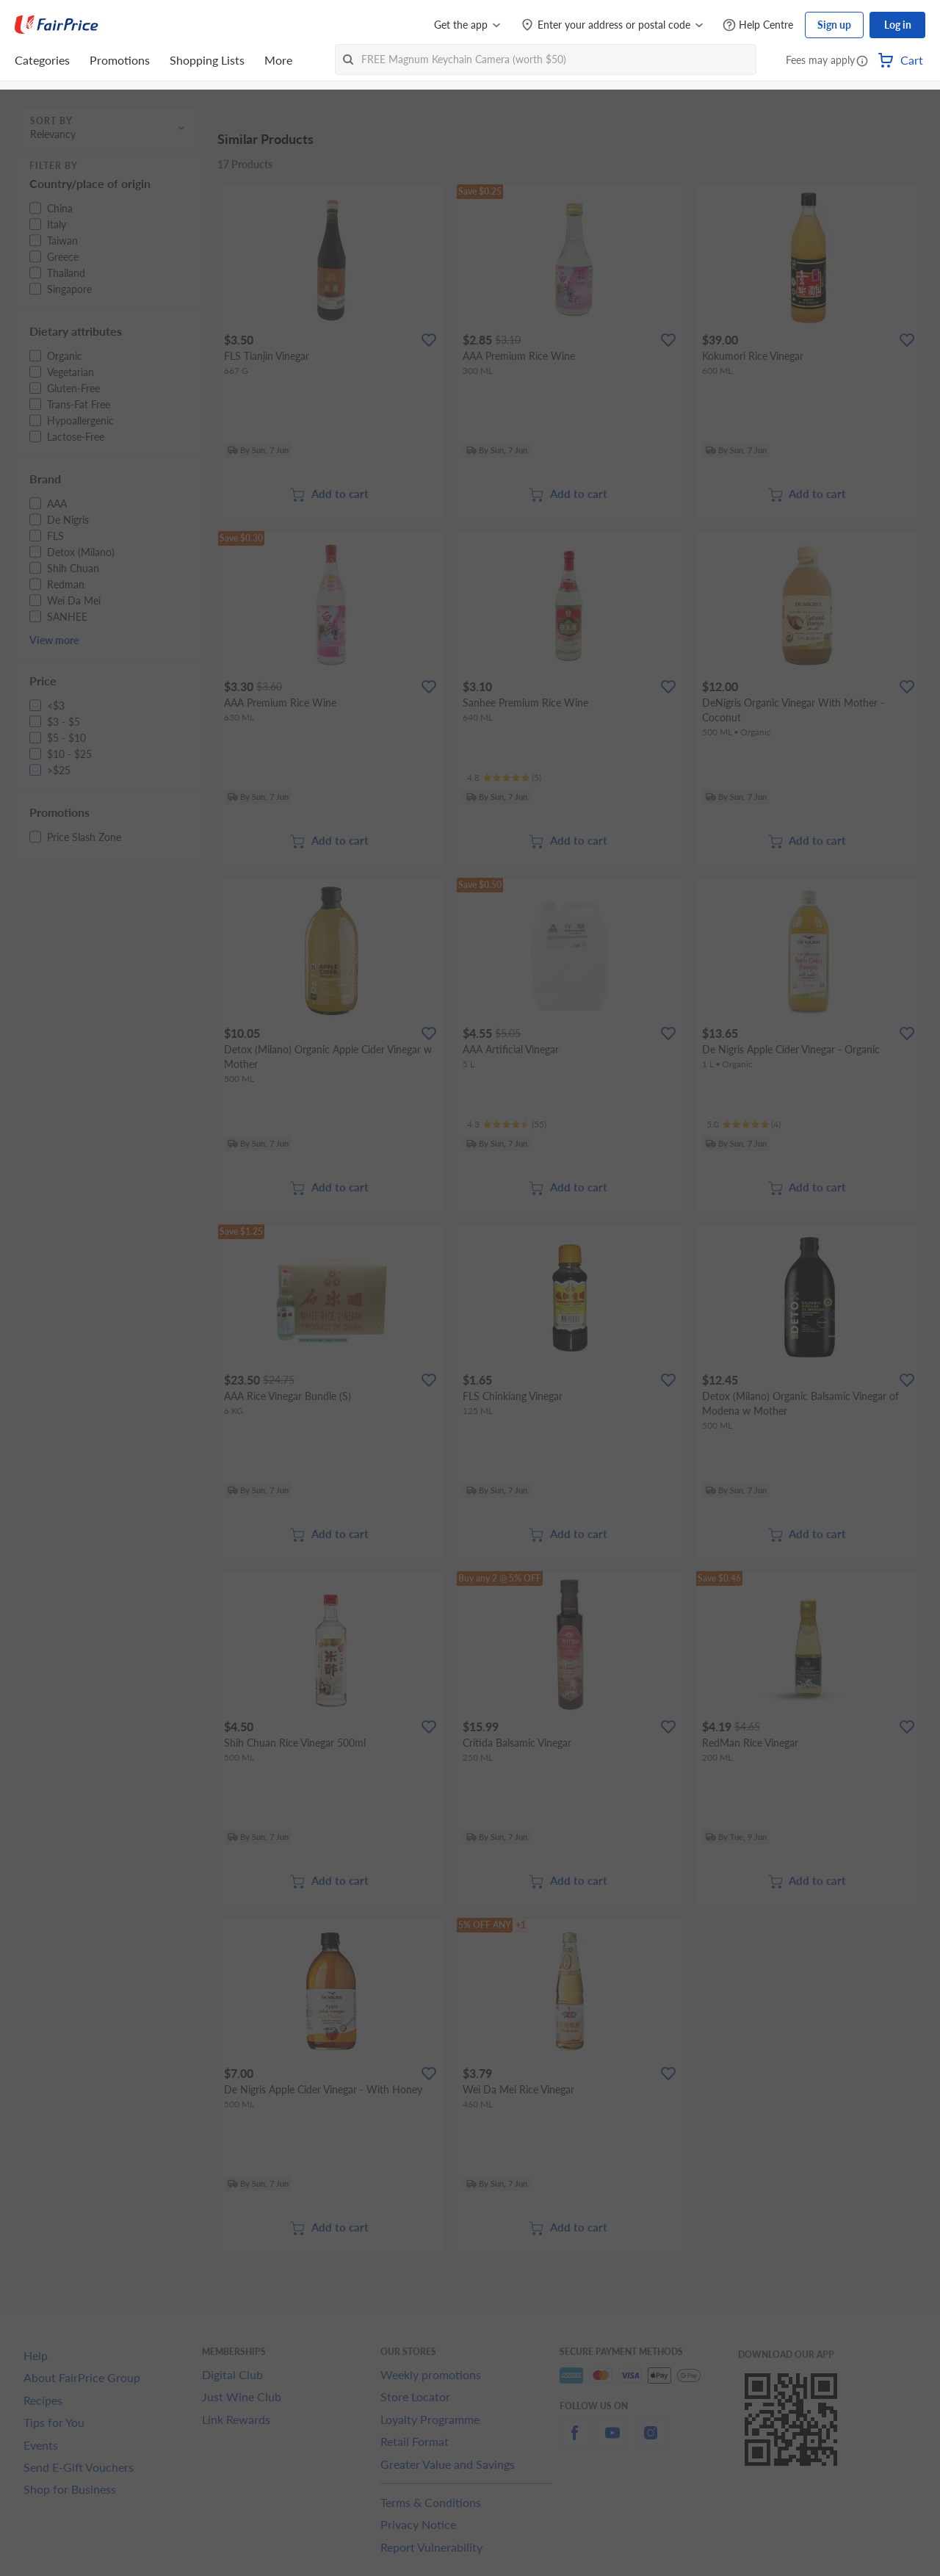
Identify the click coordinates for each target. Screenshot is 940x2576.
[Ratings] (504, 778)
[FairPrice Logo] (56, 25)
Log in (897, 24)
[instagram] (650, 2441)
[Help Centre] (758, 25)
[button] (862, 61)
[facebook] (574, 2441)
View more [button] (54, 640)
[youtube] (612, 2441)
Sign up (834, 24)
